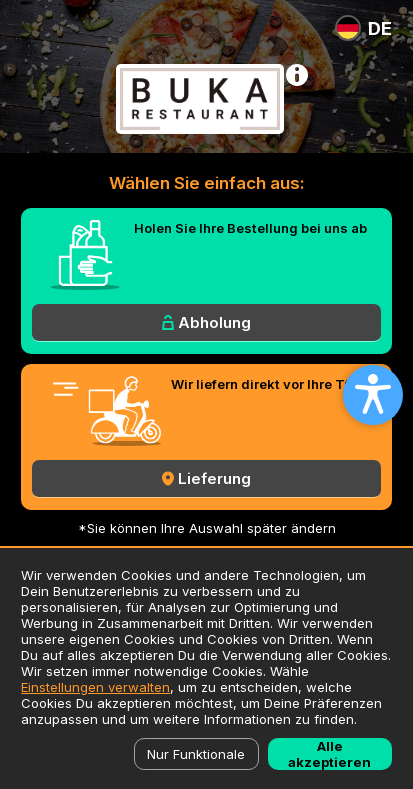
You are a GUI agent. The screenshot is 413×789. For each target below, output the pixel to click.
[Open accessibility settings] (373, 395)
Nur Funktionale (196, 754)
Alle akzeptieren (329, 754)
